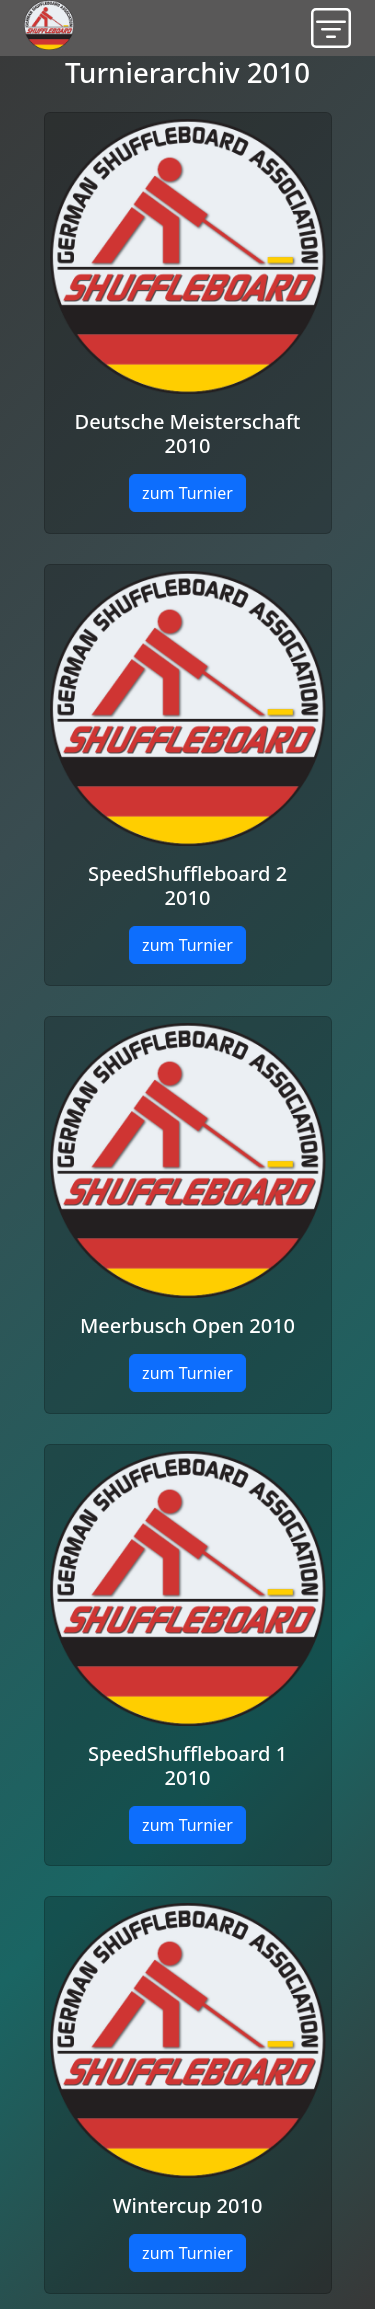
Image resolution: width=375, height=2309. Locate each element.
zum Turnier (187, 493)
